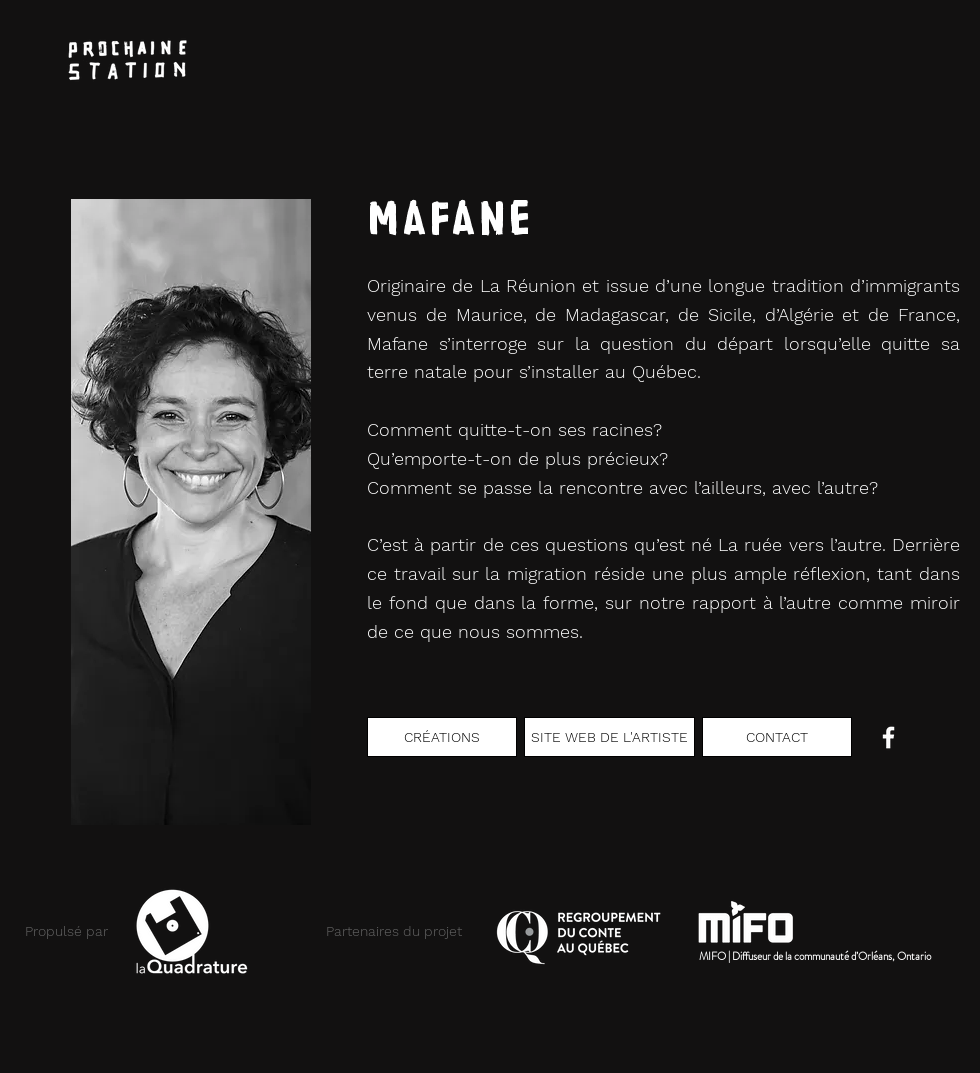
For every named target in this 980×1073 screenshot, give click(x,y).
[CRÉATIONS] (442, 737)
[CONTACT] (777, 737)
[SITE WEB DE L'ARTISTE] (609, 737)
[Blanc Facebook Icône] (888, 737)
